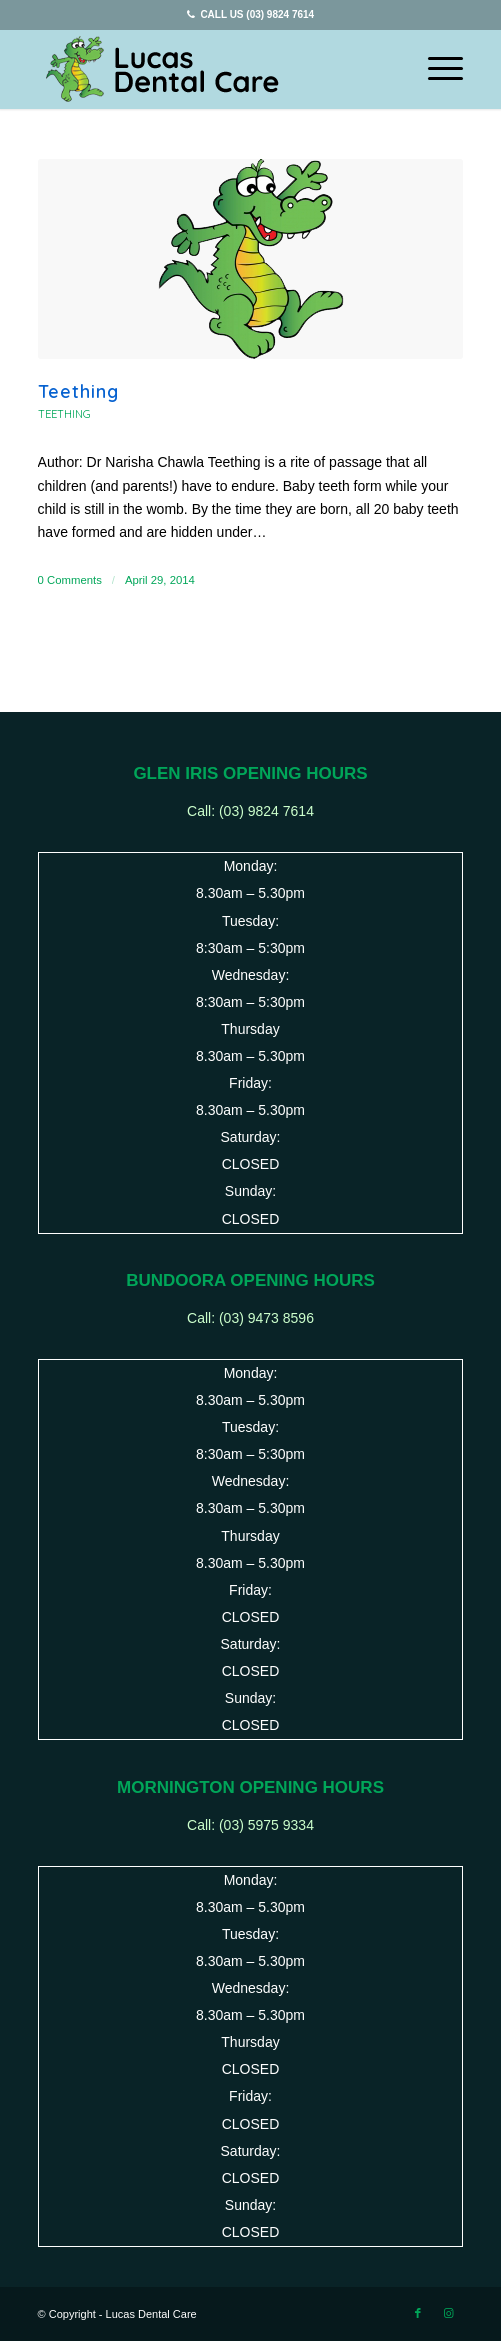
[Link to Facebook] (418, 2313)
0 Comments (70, 580)
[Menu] (435, 69)
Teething (78, 391)
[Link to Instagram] (448, 2313)
